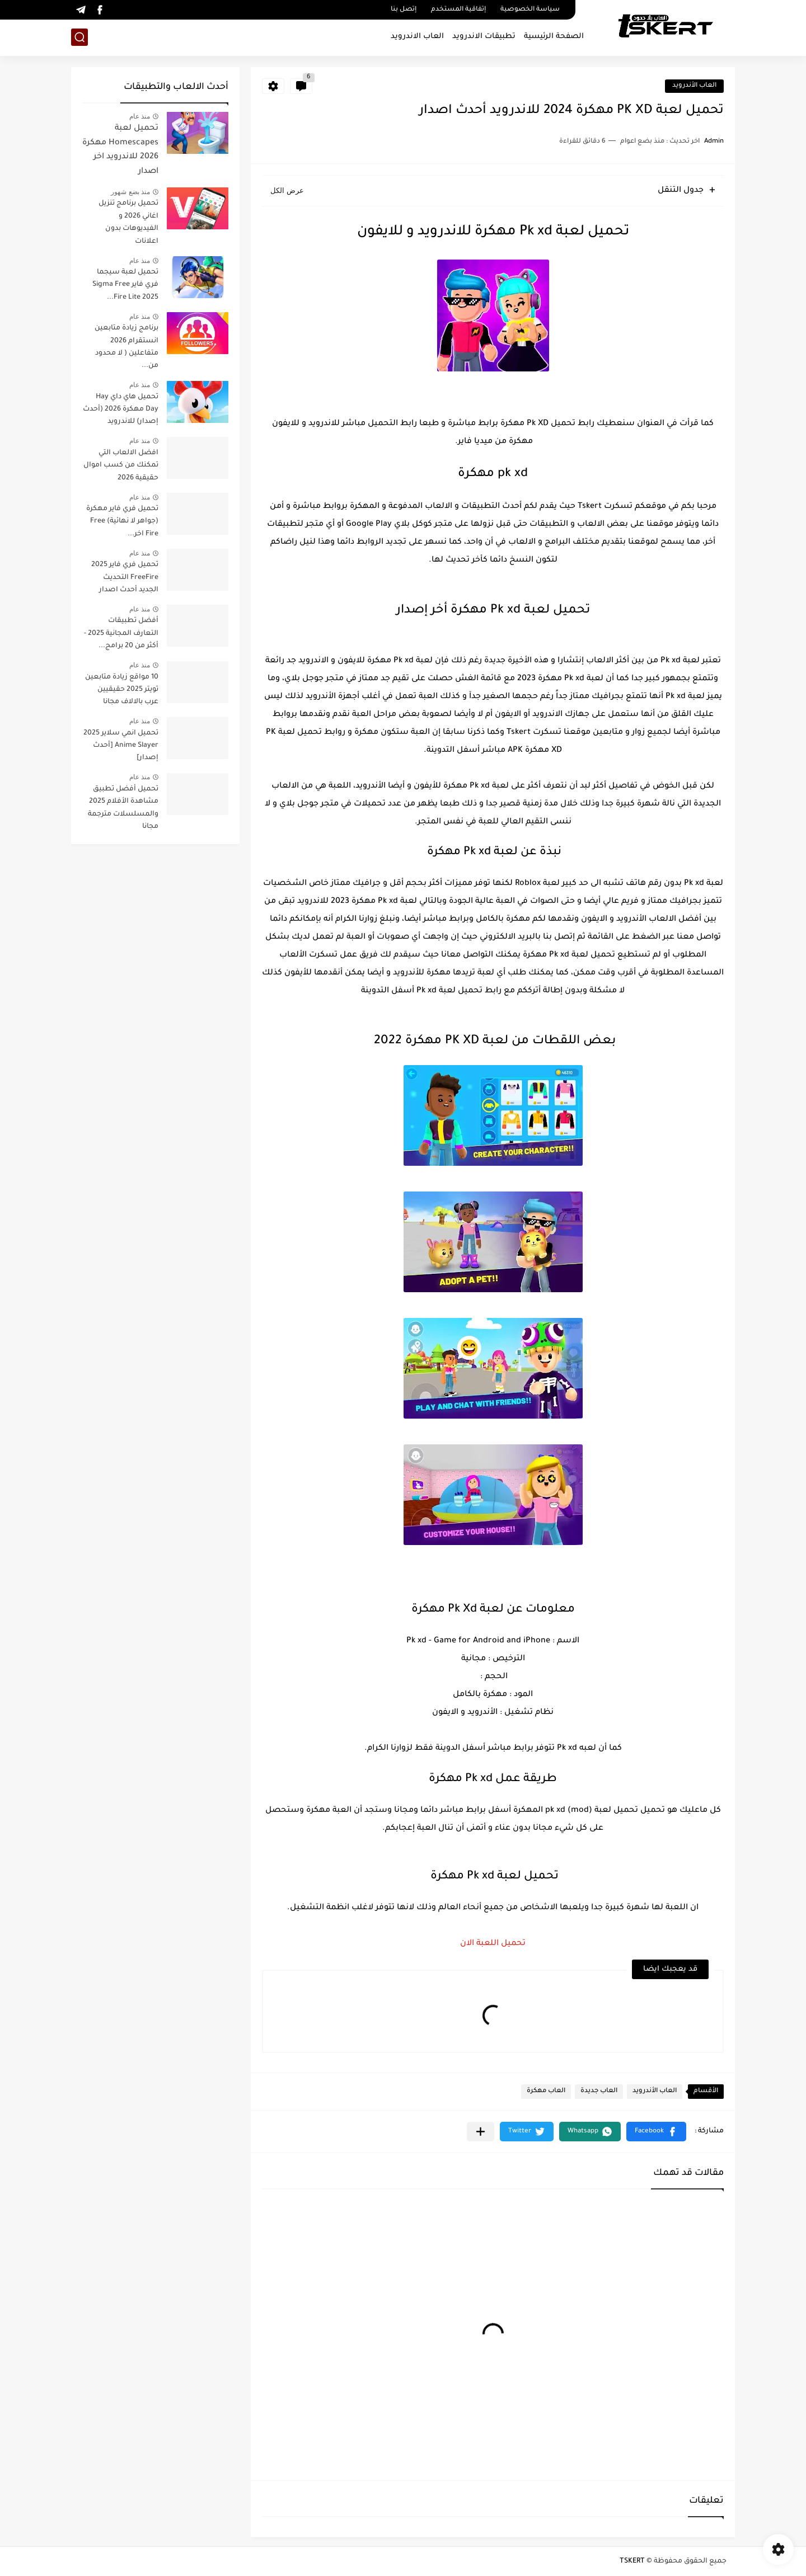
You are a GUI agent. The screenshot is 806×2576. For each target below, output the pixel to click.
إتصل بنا (403, 9)
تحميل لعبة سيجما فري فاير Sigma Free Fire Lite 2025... (125, 285)
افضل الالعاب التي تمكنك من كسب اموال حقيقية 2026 (120, 465)
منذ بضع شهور (130, 192)
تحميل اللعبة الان (493, 1943)
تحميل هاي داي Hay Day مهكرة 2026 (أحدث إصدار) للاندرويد (120, 409)
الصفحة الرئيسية (554, 36)
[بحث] (79, 37)
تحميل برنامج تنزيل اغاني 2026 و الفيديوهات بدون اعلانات (128, 222)
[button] (656, 2131)
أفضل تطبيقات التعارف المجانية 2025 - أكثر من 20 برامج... (121, 633)
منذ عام (139, 116)
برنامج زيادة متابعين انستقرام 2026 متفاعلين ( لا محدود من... (126, 347)
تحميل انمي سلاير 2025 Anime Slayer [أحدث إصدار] (120, 745)
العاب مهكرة (546, 2091)
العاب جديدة (598, 2091)
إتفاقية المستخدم (458, 9)
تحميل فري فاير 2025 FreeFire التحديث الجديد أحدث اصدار (124, 577)
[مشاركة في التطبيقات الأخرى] (480, 2131)
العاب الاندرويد (417, 36)
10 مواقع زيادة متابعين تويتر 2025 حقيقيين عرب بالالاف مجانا (121, 690)
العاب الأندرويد (694, 86)
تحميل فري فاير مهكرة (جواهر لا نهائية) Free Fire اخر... (122, 521)
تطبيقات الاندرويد (484, 36)
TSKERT (632, 2561)
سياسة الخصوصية (530, 9)
